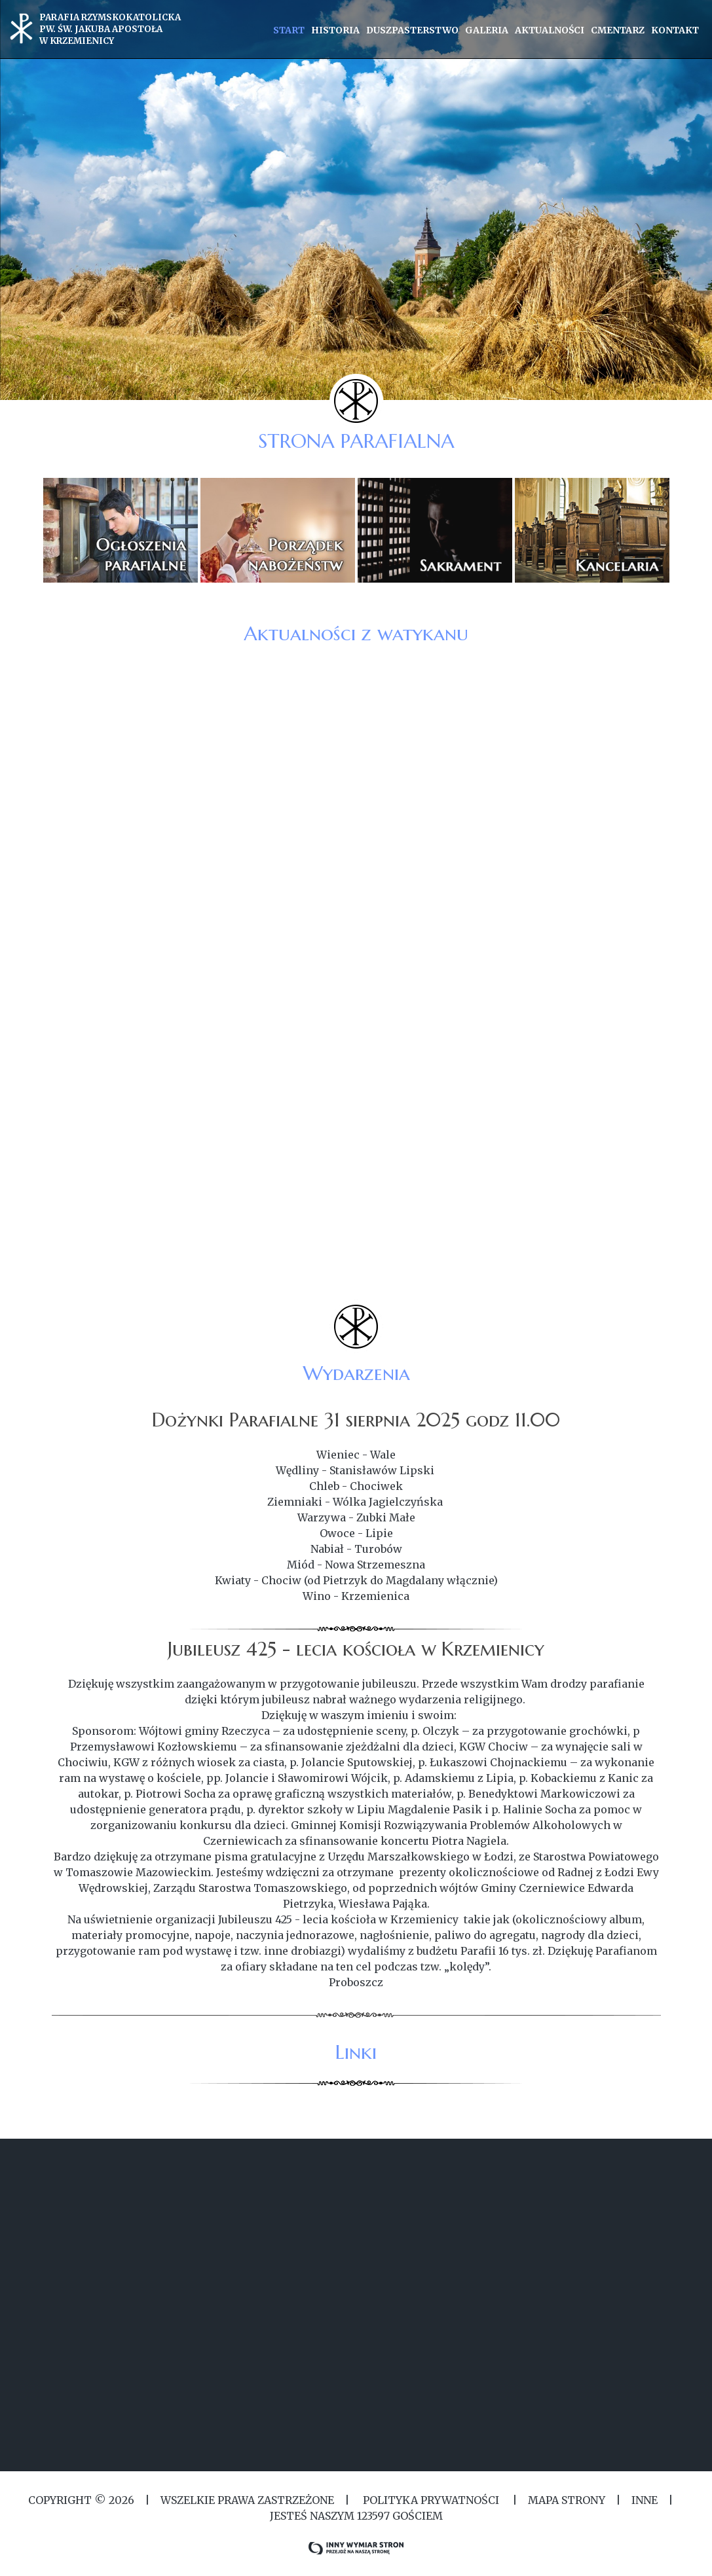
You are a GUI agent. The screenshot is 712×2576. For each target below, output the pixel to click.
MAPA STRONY (566, 2500)
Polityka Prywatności (431, 2500)
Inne (644, 2500)
